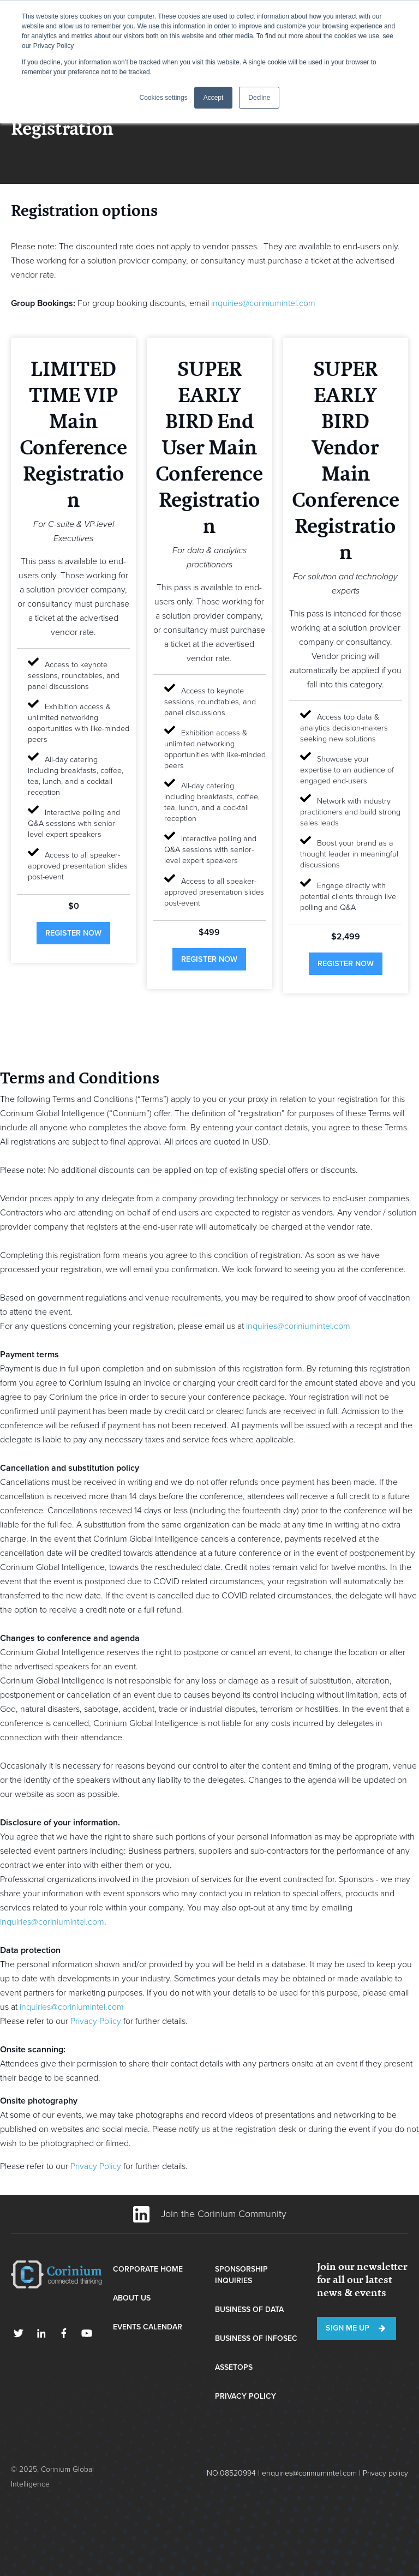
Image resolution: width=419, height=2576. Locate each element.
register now (73, 933)
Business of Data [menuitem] (249, 2309)
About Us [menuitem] (132, 2298)
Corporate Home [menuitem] (148, 2269)
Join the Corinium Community (209, 2214)
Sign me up (347, 2328)
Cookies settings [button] (164, 97)
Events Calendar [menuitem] (147, 2327)
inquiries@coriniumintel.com (263, 303)
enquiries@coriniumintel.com (309, 2473)
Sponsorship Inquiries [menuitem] (241, 2275)
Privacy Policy (95, 2021)
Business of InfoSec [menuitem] (256, 2338)
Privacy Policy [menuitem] (245, 2396)
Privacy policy (385, 2473)
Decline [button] (259, 97)
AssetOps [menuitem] (234, 2367)
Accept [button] (213, 97)
